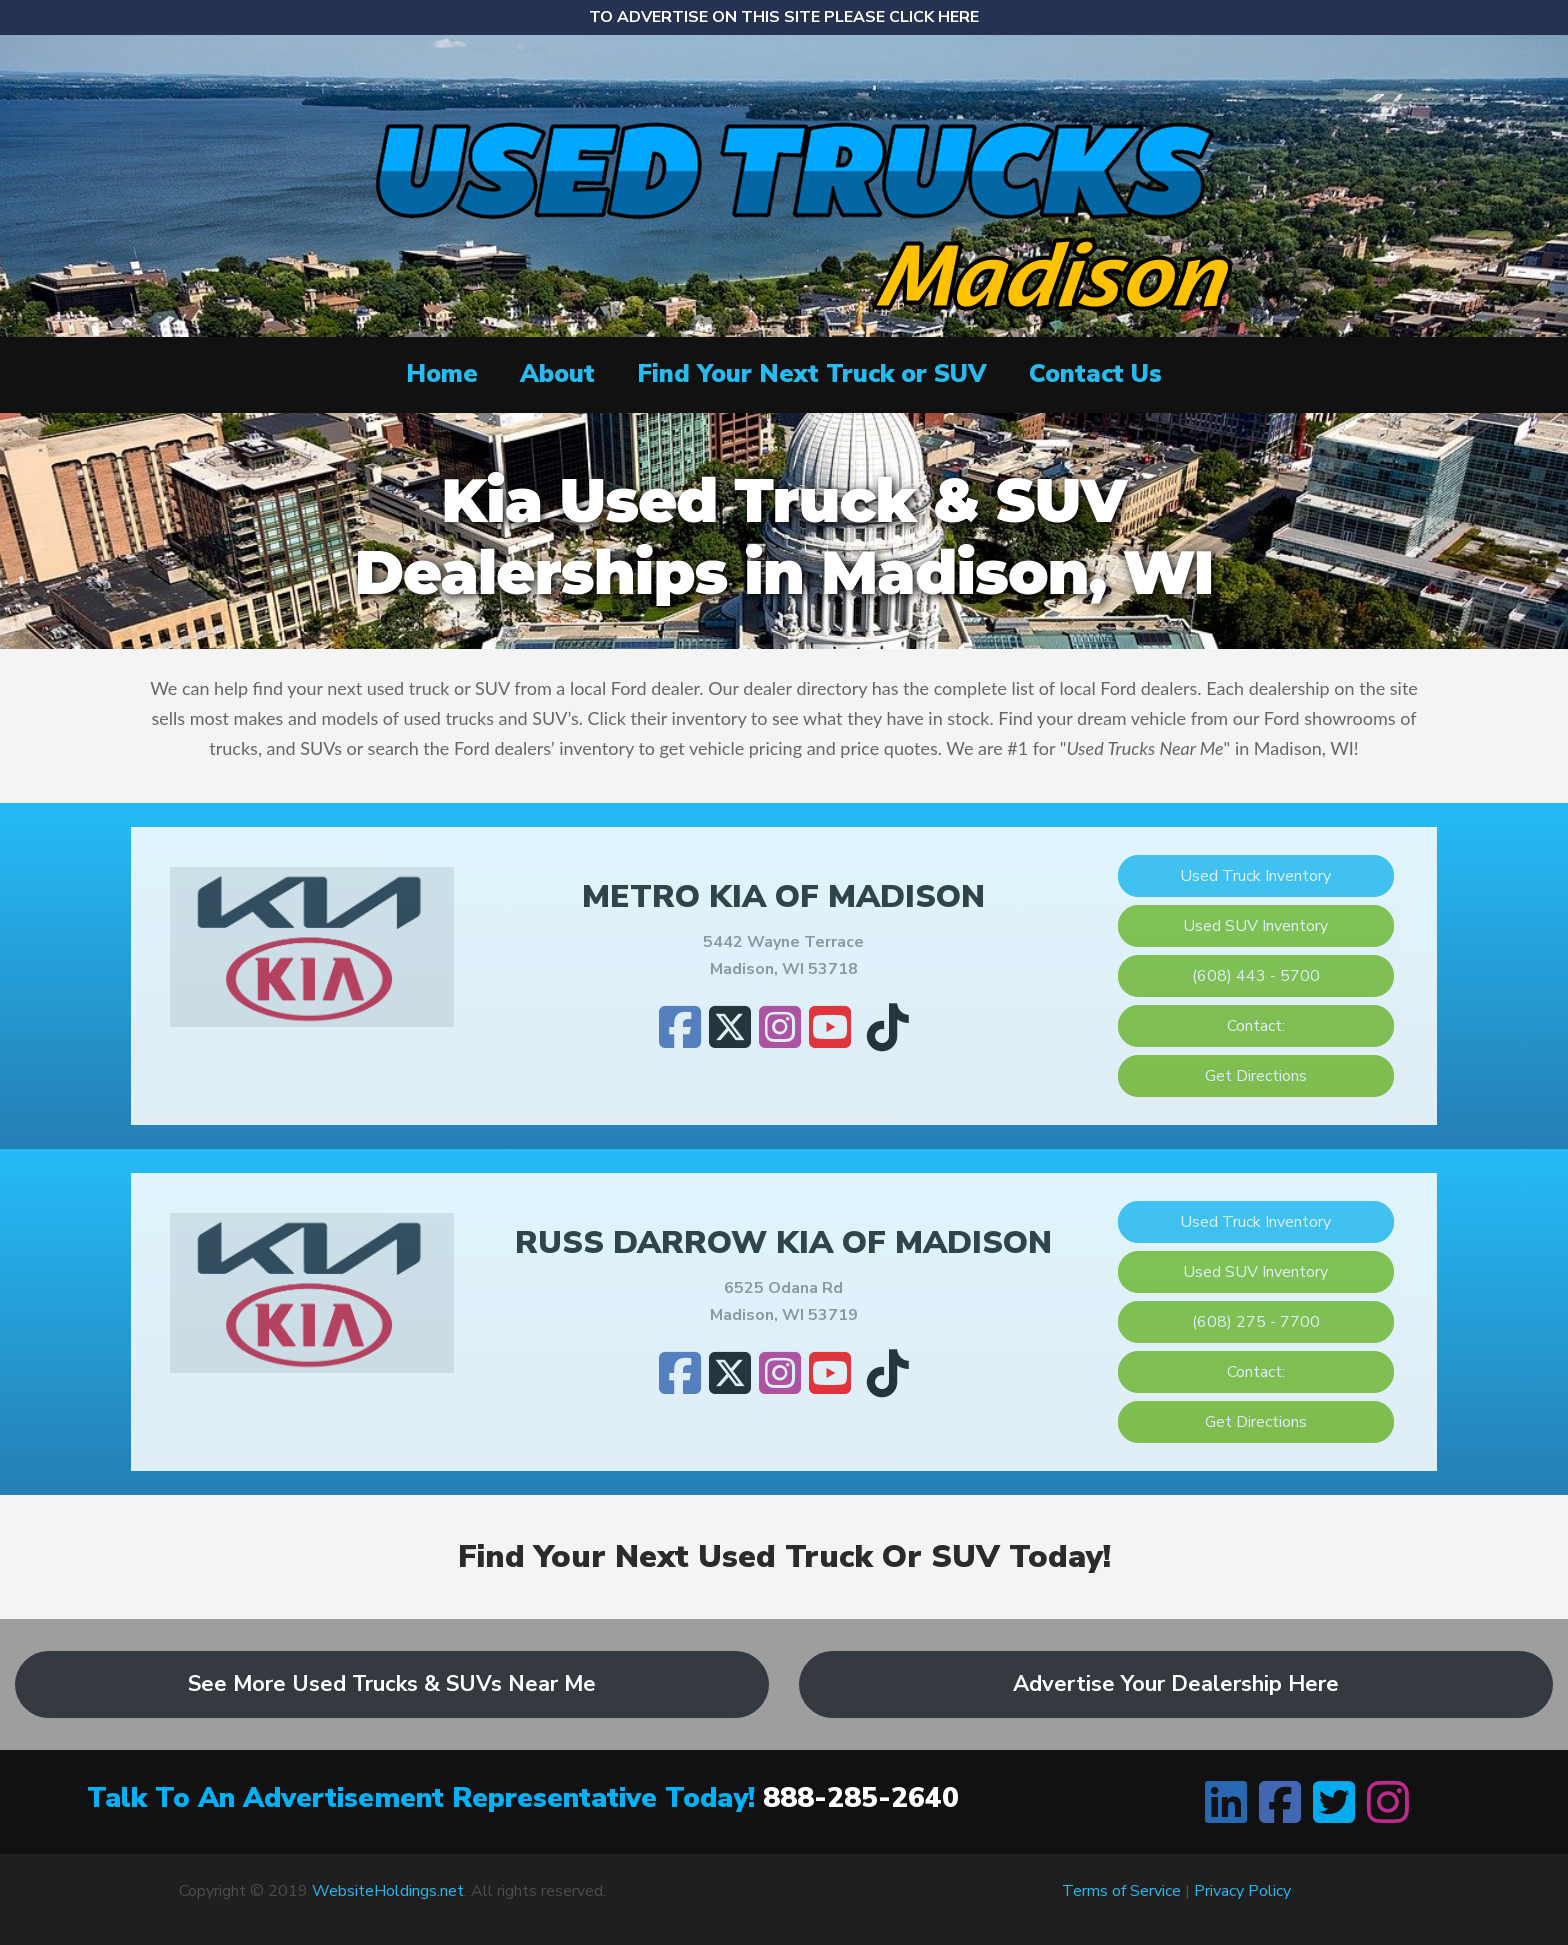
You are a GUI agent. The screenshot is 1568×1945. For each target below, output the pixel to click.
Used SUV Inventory (1255, 926)
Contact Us (1095, 374)
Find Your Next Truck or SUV (812, 374)
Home (442, 374)
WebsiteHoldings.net (388, 1891)
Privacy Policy (1242, 1891)
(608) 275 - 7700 (1256, 1322)
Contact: (1256, 1026)
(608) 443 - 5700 (1256, 976)
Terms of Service (1121, 1891)
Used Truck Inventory (1255, 876)
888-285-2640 (861, 1798)
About (557, 374)
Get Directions (1256, 1076)
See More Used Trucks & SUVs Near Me (392, 1684)
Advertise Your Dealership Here (1176, 1684)
